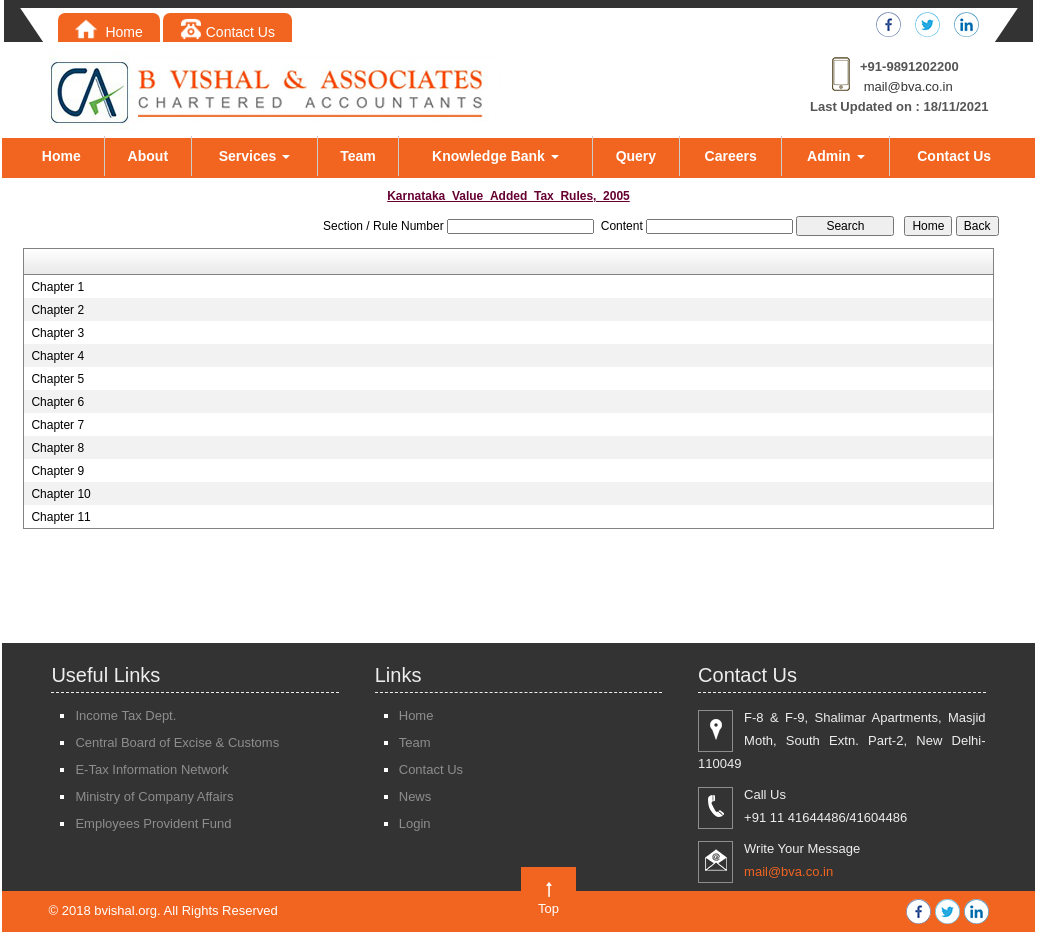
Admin (835, 156)
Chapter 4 (57, 356)
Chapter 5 (57, 379)
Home (109, 32)
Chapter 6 (57, 402)
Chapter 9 (57, 471)
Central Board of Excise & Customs (177, 742)
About (148, 156)
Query (636, 156)
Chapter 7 (57, 425)
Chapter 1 (57, 287)
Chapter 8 (57, 448)
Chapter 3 (57, 333)
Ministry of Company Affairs (154, 796)
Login (415, 823)
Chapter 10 (60, 494)
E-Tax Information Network (151, 769)
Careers (731, 156)
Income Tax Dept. (125, 715)
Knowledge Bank (495, 156)
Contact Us (227, 32)
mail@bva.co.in (908, 86)
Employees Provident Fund (153, 823)
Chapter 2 (57, 310)
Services (255, 156)
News (415, 796)
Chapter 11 (60, 517)
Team (358, 156)
